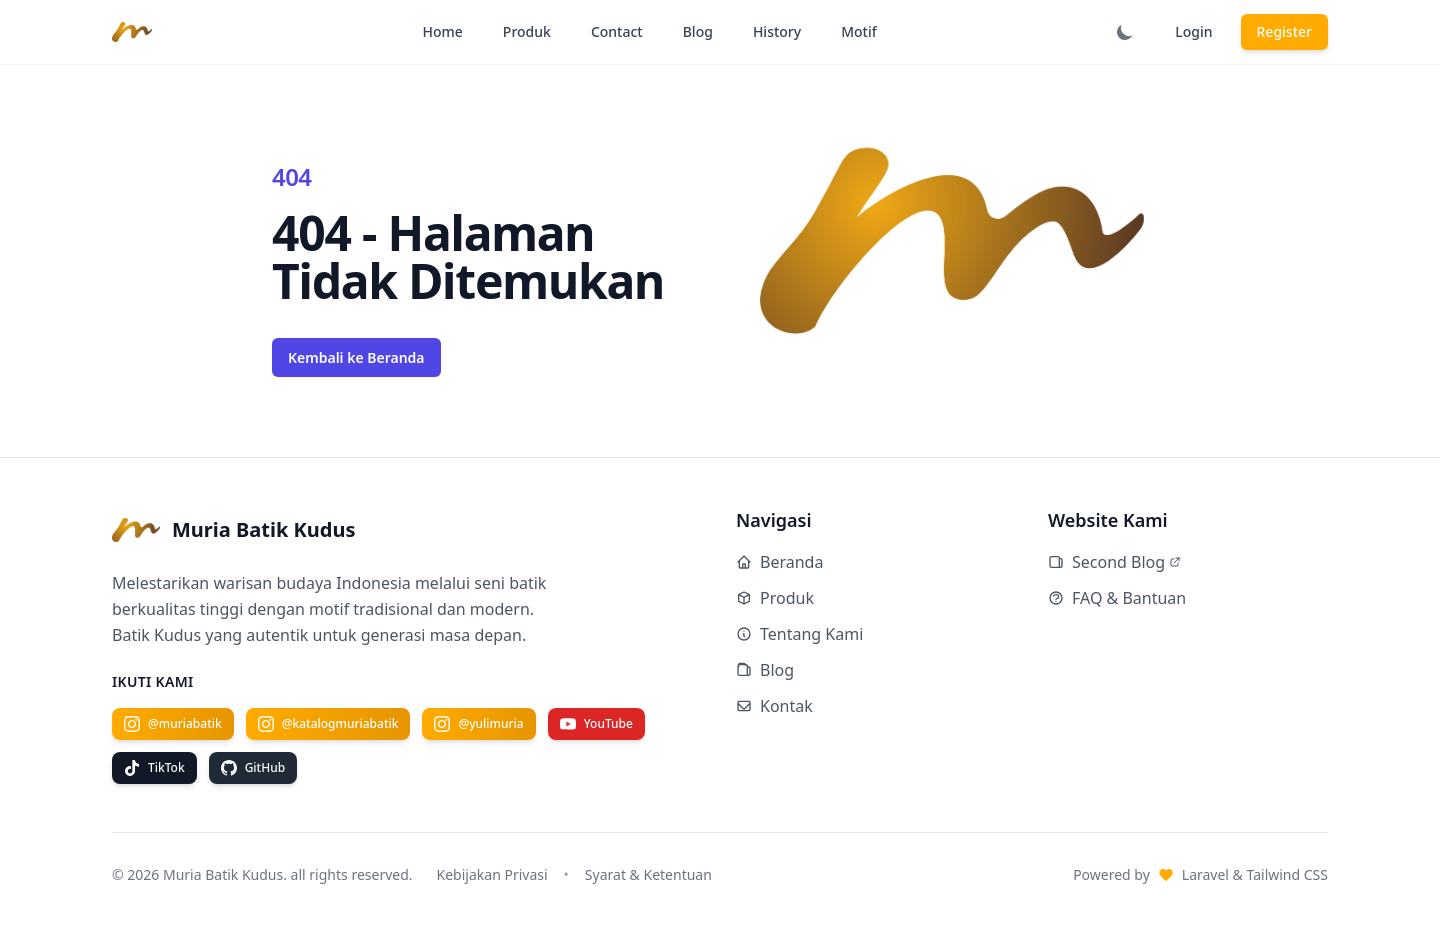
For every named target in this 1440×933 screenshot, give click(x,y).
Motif (859, 31)
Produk (527, 31)
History (777, 31)
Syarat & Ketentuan (648, 874)
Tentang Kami (799, 634)
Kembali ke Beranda (356, 357)
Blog (698, 31)
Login (1193, 31)
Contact (617, 31)
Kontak (774, 706)
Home (443, 31)
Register (1284, 31)
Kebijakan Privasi (492, 874)
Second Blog (1114, 562)
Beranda (779, 562)
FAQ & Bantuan (1117, 598)
